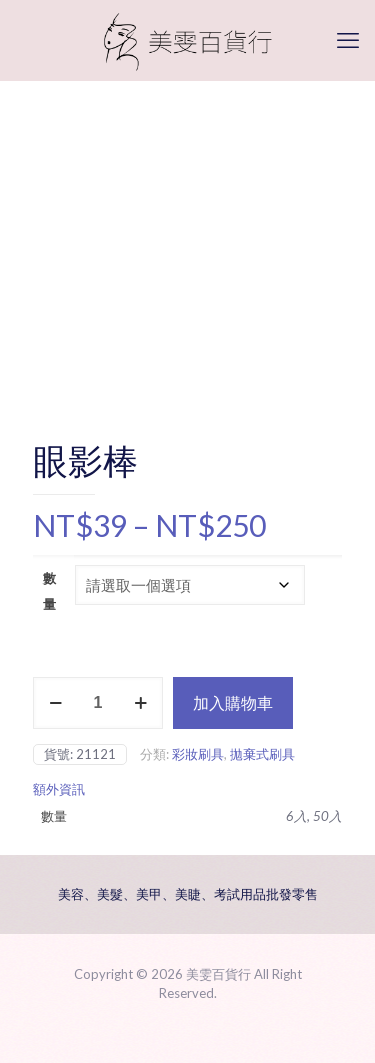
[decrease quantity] (55, 703)
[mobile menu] (348, 40)
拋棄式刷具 (262, 754)
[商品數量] (98, 703)
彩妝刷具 (198, 754)
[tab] (187, 789)
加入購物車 (233, 702)
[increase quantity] (140, 703)
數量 (49, 591)
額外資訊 (59, 789)
